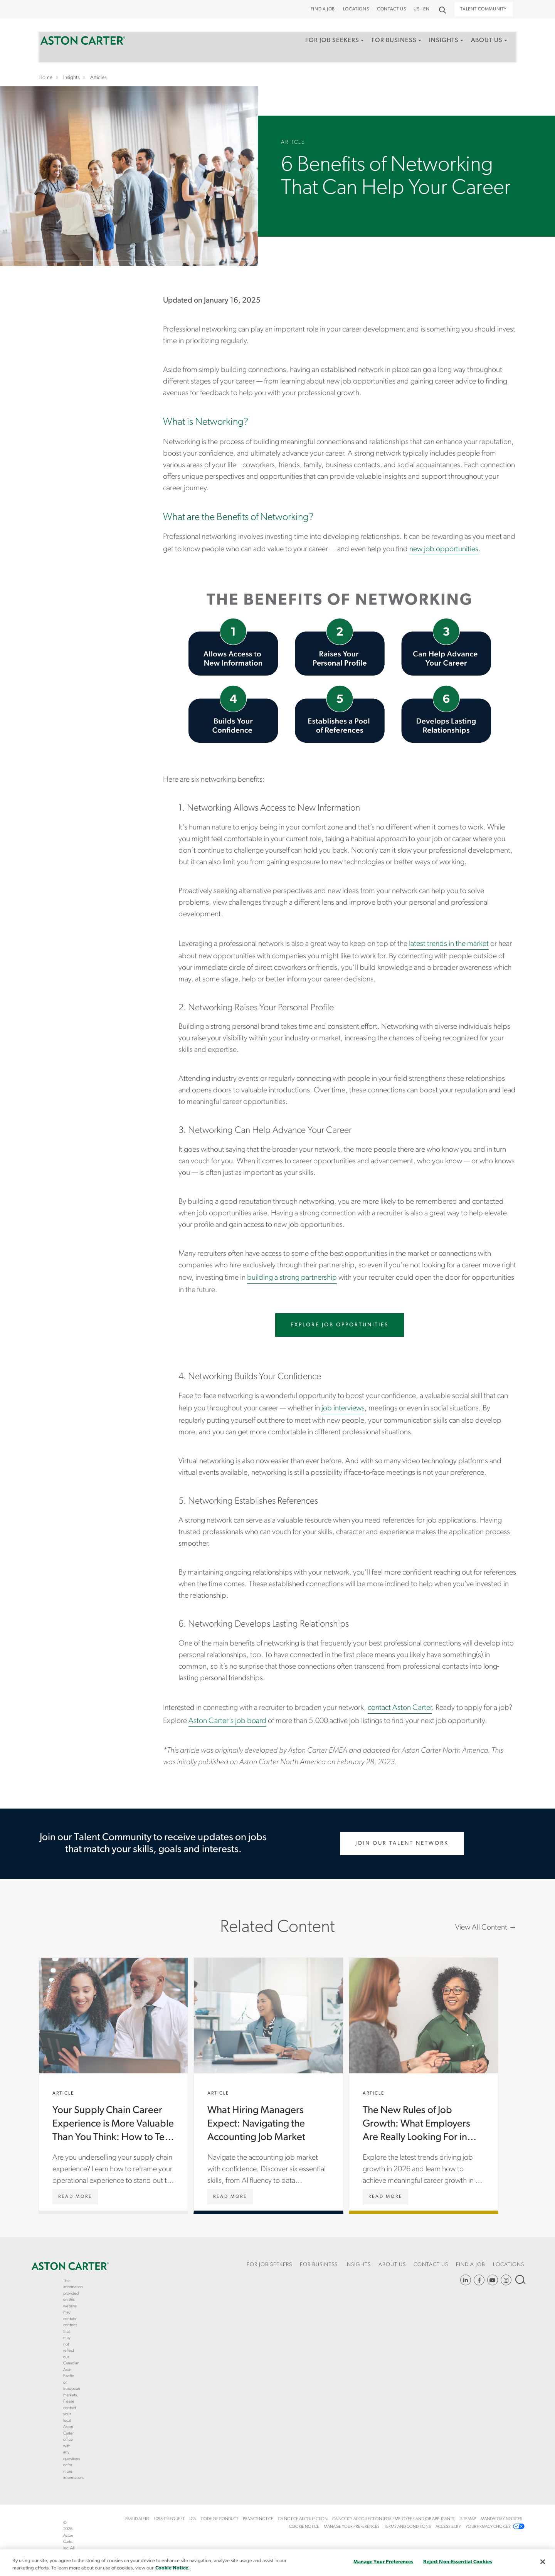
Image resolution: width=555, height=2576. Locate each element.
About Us (484, 43)
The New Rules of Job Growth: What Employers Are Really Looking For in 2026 (423, 2084)
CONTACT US (391, 9)
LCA (192, 2519)
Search (519, 2279)
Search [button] (442, 9)
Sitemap (468, 2519)
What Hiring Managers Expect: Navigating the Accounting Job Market (268, 2084)
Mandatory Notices (501, 2519)
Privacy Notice (258, 2519)
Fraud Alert (137, 2519)
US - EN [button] (421, 9)
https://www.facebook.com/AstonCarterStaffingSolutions (479, 2280)
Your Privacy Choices (488, 2527)
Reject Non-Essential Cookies (457, 2561)
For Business (387, 43)
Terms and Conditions (407, 2527)
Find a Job (323, 9)
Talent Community (483, 9)
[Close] (542, 2561)
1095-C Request (169, 2519)
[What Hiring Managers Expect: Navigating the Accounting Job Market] (230, 2196)
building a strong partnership (292, 1278)
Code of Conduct (219, 2519)
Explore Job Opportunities (339, 1325)
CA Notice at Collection (303, 2519)
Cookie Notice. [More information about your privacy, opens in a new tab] (172, 2568)
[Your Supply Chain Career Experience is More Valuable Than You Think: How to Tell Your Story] (75, 2196)
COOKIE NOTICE (304, 2527)
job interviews (343, 1408)
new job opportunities (443, 549)
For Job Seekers (324, 43)
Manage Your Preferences (352, 2527)
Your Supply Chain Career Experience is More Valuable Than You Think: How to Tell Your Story (113, 2084)
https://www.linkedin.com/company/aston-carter (465, 2280)
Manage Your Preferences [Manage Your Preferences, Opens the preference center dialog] (383, 2561)
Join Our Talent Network (402, 1843)
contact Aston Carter (400, 1708)
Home (82, 43)
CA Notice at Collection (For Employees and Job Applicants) (394, 2519)
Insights (439, 43)
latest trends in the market (449, 944)
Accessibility (448, 2527)
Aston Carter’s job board (227, 1721)
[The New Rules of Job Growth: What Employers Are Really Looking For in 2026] (385, 2196)
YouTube (492, 2280)
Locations (356, 9)
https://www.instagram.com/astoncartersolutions (506, 2280)
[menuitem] (326, 52)
